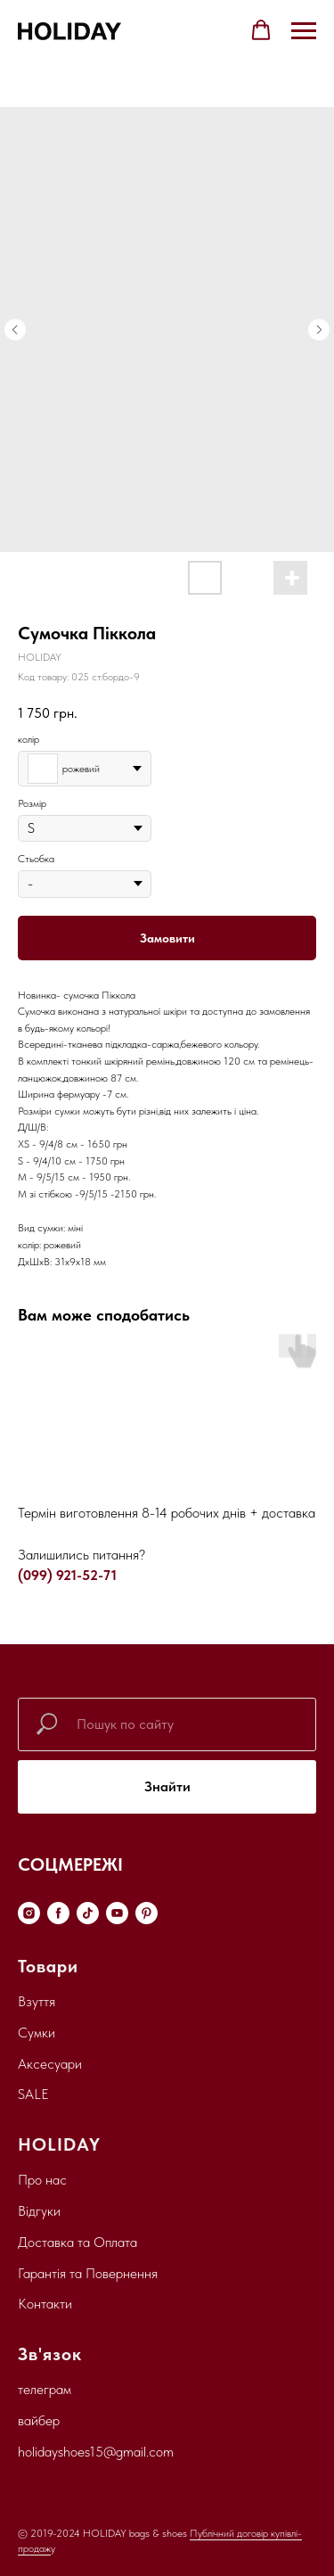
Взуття (36, 2001)
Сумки (36, 2032)
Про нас (42, 2179)
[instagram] (29, 1913)
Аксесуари (50, 2063)
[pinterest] (146, 1913)
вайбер (39, 2420)
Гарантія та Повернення (88, 2273)
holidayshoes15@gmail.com (96, 2451)
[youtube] (117, 1913)
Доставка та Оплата (77, 2242)
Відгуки (39, 2210)
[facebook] (58, 1913)
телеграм (44, 2389)
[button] (261, 30)
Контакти (45, 2303)
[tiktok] (88, 1913)
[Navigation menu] (303, 31)
